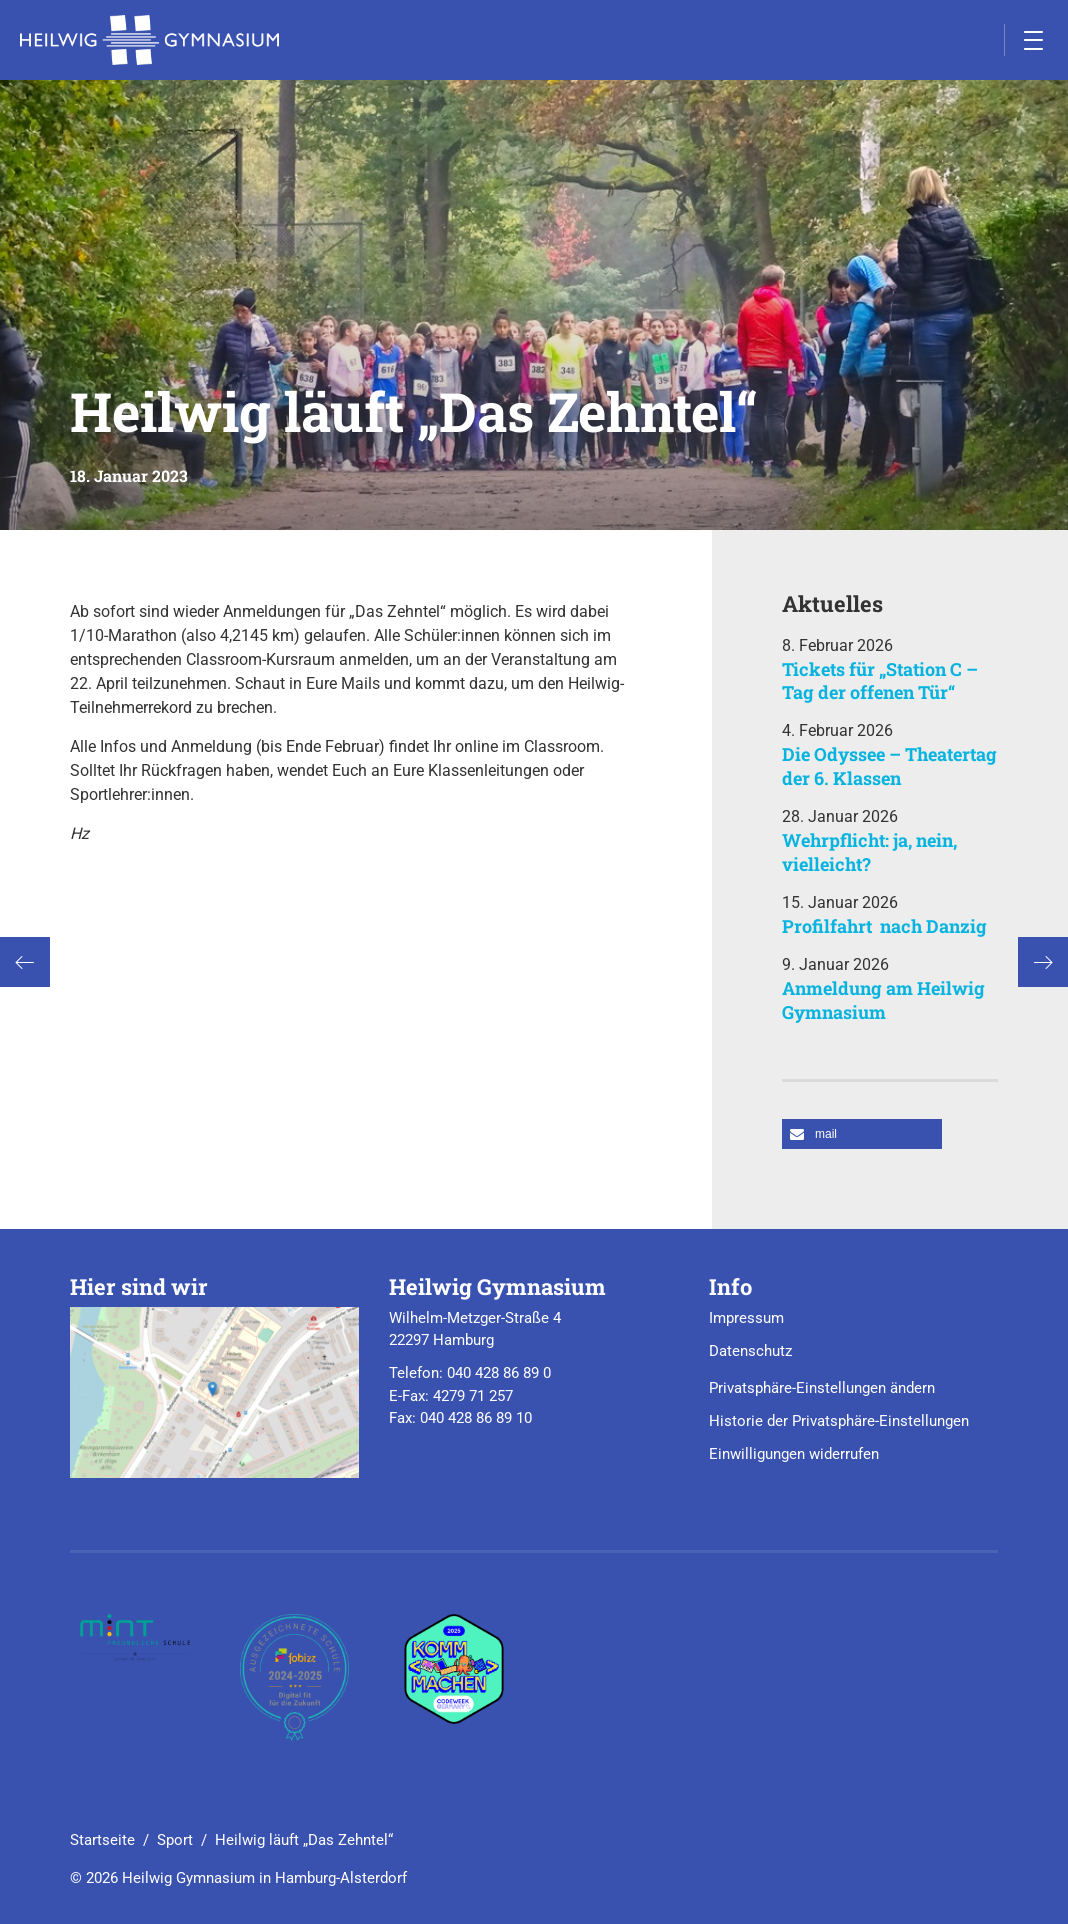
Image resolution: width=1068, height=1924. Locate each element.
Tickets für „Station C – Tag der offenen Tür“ (880, 680)
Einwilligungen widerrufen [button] (794, 1454)
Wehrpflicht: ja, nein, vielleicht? (869, 851)
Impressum (746, 1318)
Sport (175, 1840)
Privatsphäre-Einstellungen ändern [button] (822, 1388)
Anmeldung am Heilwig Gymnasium (883, 999)
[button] (862, 1134)
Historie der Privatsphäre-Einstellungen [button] (839, 1421)
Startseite (102, 1840)
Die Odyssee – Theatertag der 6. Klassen (889, 765)
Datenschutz (750, 1351)
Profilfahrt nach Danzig (884, 926)
